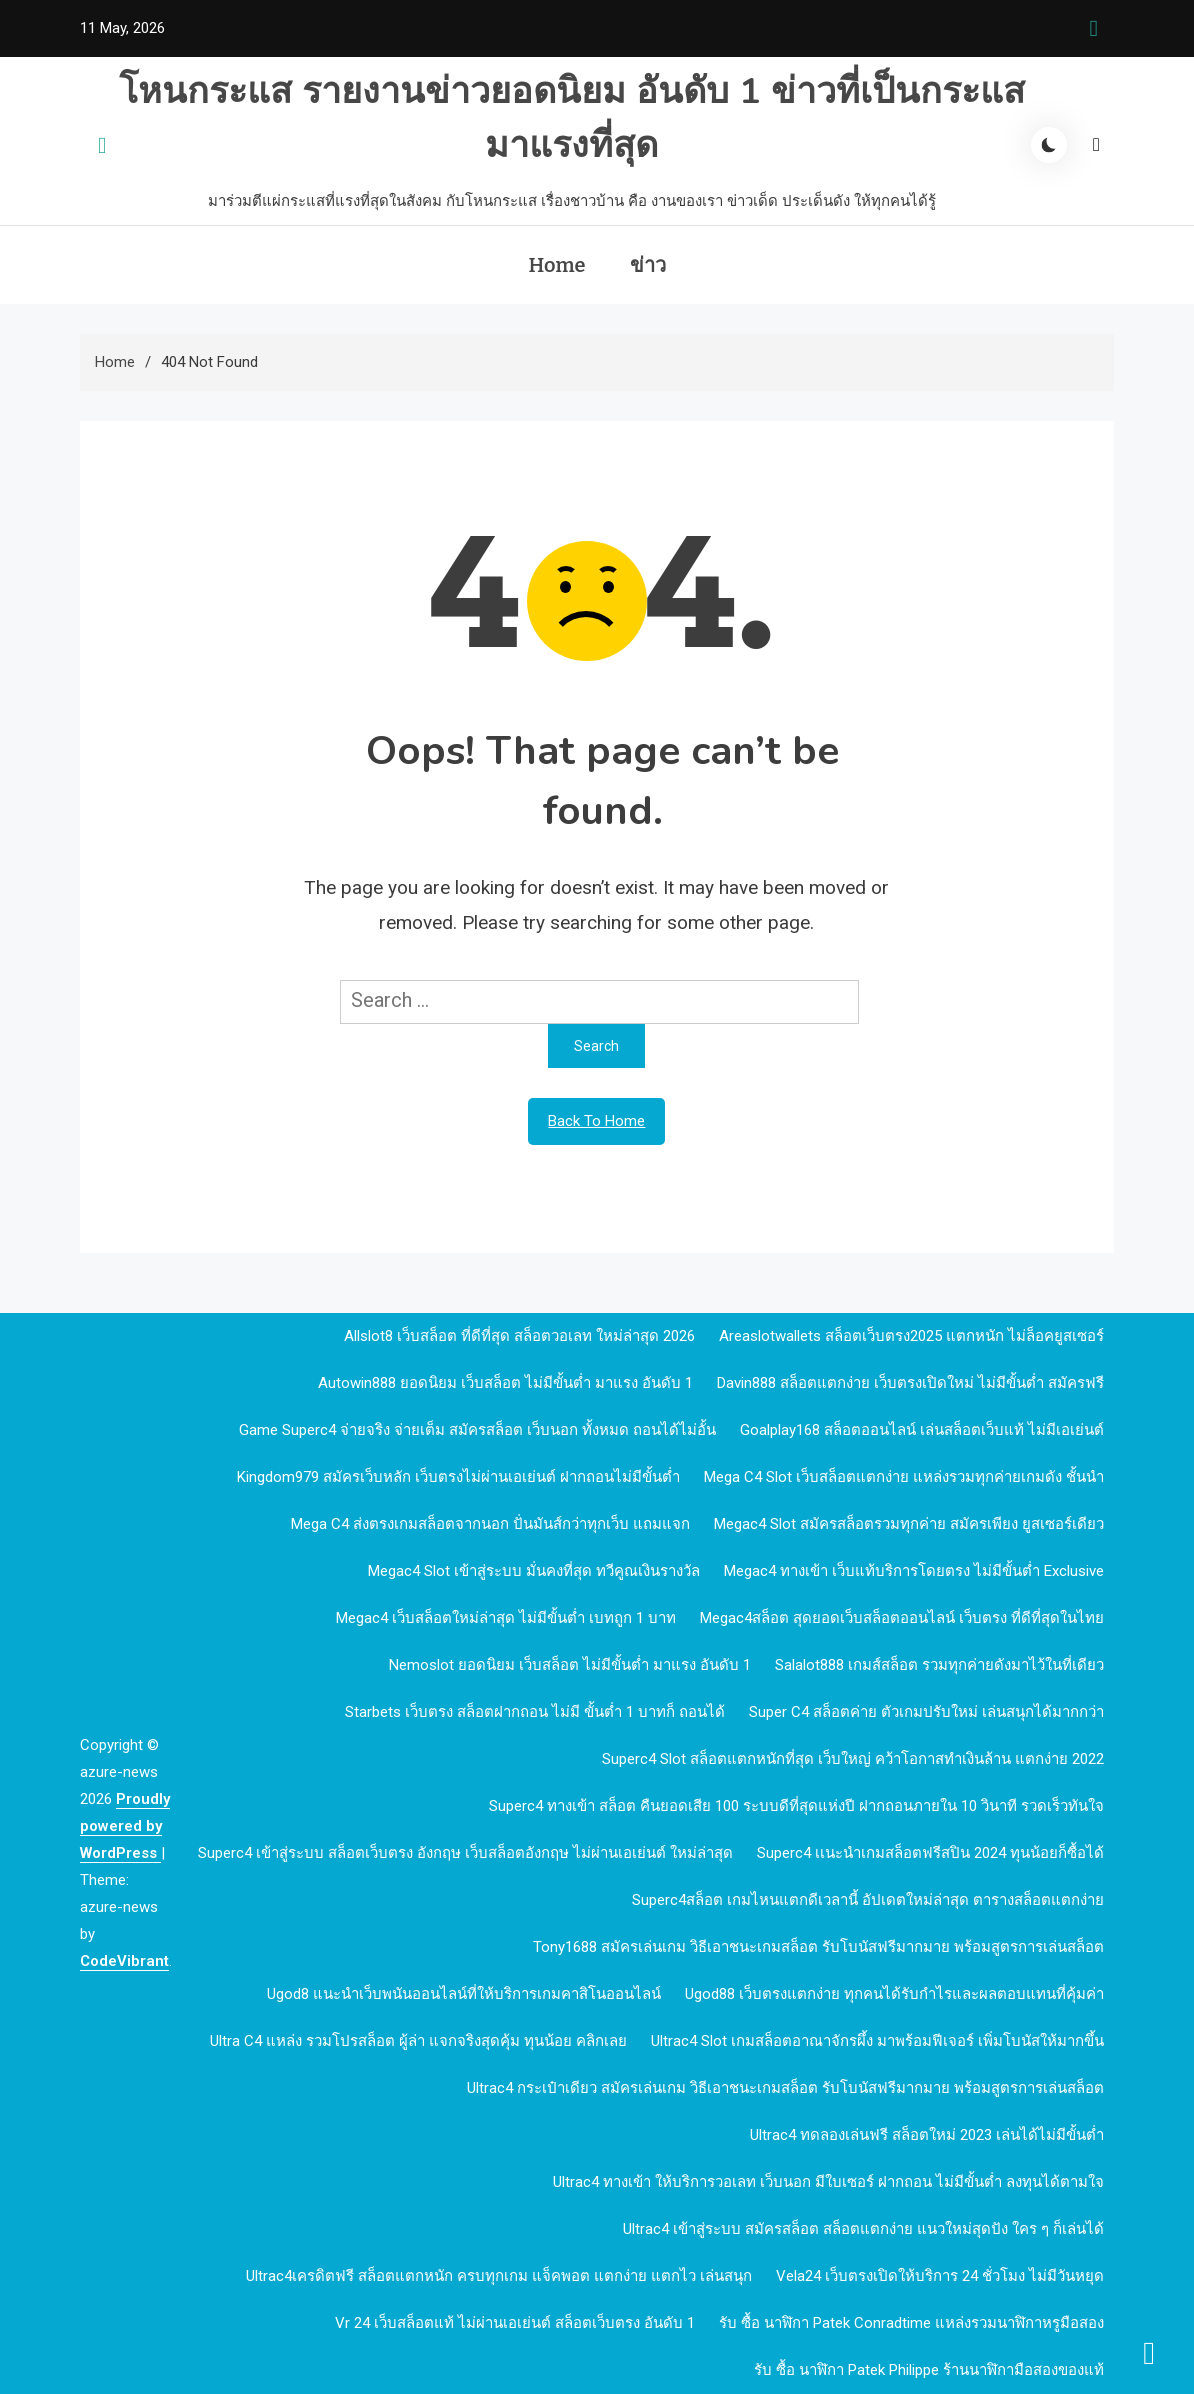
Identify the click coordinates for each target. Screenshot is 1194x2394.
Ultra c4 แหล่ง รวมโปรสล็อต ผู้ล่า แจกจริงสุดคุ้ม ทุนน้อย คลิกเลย (418, 2041)
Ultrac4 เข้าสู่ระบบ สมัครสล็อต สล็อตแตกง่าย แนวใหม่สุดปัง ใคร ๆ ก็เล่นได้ (863, 2229)
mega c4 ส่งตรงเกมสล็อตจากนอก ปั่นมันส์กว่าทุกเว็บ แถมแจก (490, 1524)
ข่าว (648, 265)
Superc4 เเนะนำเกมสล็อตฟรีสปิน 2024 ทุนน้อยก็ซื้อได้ (930, 1853)
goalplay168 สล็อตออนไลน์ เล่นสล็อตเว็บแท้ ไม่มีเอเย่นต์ (922, 1430)
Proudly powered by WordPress (125, 1826)
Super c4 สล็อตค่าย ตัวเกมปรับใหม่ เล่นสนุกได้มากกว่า (926, 1712)
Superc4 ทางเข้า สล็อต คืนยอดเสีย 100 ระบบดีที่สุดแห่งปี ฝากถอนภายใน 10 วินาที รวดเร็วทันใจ (796, 1806)
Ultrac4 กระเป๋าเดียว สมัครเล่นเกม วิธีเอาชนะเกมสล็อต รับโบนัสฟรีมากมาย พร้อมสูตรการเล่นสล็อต (785, 2088)
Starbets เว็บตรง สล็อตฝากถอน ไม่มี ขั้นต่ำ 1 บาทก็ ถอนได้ (535, 1712)
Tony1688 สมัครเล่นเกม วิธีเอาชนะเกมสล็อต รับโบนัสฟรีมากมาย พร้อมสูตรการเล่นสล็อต (818, 1947)
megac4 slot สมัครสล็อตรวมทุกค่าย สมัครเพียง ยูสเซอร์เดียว (909, 1524)
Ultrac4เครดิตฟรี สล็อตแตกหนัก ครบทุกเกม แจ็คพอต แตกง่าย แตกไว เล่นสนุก (499, 2276)
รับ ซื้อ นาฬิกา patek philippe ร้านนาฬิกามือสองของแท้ (929, 2370)
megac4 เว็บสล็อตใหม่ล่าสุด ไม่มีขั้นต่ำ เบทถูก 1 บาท (506, 1618)
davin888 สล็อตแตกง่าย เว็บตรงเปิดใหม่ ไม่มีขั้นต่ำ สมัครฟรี (910, 1383)
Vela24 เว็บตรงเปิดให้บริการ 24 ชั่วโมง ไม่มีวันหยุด (940, 2276)
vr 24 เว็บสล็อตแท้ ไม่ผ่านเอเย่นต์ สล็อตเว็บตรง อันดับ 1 (515, 2323)
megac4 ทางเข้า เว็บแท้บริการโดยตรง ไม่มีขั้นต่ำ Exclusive (914, 1571)
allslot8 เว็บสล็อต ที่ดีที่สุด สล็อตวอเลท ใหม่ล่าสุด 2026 (519, 1336)
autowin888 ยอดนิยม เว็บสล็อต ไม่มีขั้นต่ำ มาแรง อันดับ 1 (505, 1383)
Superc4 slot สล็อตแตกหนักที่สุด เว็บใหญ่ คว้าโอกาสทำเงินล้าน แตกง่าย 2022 (853, 1759)
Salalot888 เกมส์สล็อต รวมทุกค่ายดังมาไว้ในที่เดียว (939, 1665)
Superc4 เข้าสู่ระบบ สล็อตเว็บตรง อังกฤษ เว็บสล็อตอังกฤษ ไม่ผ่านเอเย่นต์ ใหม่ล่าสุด (465, 1853)
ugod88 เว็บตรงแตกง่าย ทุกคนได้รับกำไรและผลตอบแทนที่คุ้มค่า (894, 1994)
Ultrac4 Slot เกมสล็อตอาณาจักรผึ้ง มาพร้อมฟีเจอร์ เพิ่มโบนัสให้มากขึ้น (877, 2041)
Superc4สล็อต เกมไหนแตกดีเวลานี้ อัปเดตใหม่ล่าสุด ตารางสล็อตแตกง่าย (868, 1900)
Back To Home (596, 1121)
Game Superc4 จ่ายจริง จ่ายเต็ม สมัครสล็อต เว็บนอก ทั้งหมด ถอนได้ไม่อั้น (477, 1430)
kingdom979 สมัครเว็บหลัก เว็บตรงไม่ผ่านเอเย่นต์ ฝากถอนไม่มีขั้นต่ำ (458, 1477)
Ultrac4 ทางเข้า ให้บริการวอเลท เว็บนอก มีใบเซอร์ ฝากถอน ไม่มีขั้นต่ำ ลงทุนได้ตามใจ (828, 2182)
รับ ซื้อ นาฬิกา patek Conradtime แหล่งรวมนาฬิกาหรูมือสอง (911, 2323)
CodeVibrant (124, 1961)
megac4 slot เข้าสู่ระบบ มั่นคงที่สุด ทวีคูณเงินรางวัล (534, 1571)
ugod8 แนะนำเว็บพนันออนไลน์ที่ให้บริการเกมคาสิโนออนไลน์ (464, 1994)
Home (556, 265)
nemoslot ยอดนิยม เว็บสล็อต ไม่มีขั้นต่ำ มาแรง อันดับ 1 (570, 1665)
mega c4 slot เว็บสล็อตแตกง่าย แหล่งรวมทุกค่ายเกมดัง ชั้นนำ (904, 1477)
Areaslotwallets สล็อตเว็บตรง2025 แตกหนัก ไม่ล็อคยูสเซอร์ (911, 1336)
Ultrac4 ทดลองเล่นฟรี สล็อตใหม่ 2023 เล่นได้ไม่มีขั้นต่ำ (927, 2135)
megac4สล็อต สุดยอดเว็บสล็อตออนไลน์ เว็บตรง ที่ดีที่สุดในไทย (902, 1618)
